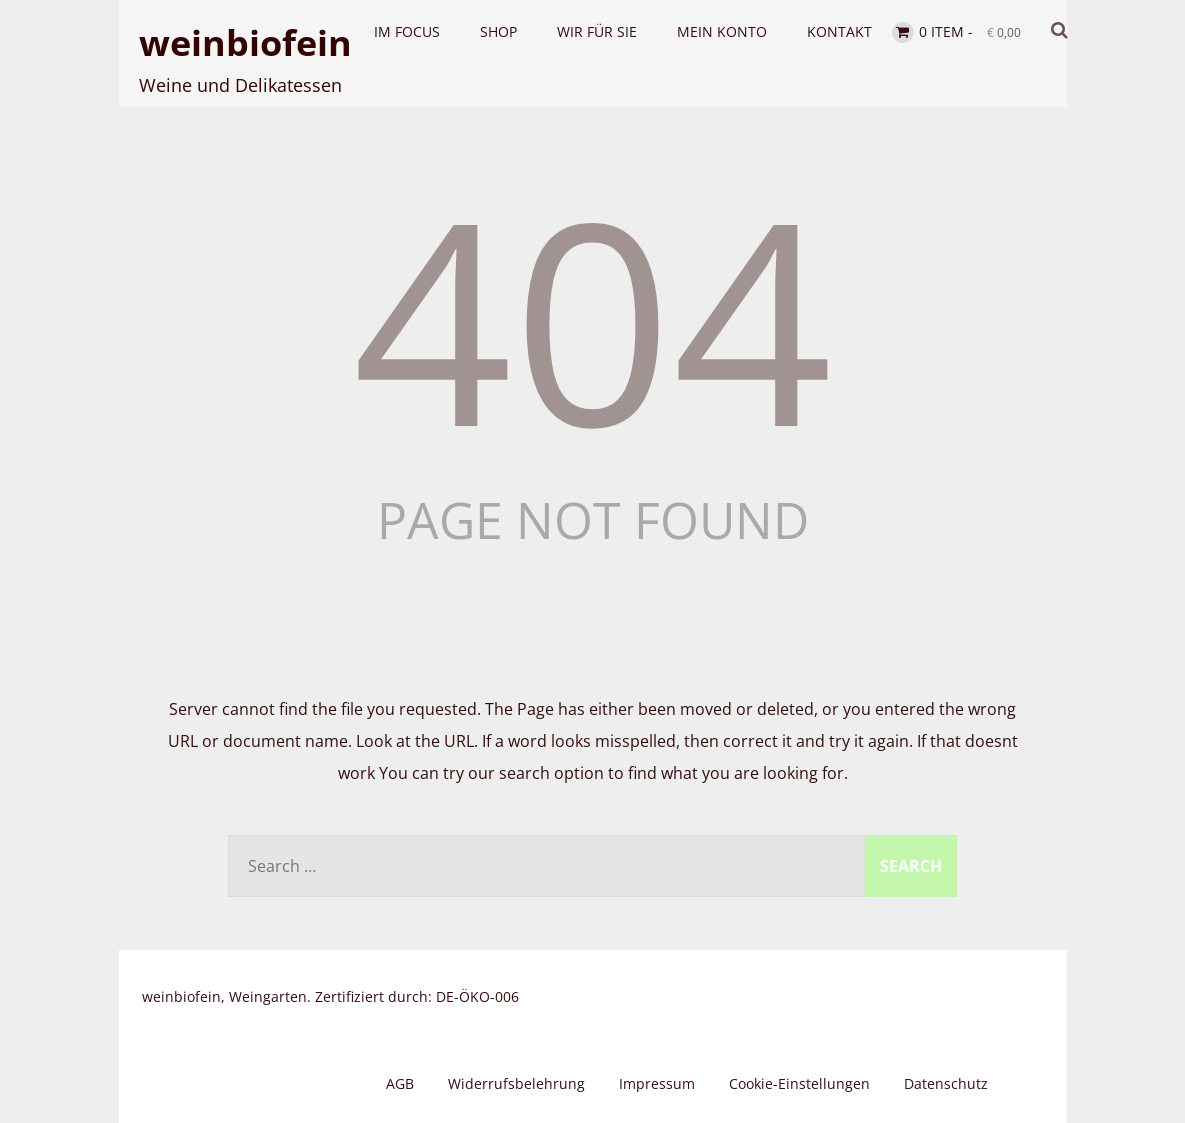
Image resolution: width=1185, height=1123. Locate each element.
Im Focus (407, 31)
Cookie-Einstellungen (799, 1083)
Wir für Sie (597, 31)
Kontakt (839, 31)
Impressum (657, 1083)
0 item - (970, 31)
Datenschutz (946, 1083)
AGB (400, 1083)
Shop (498, 31)
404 (593, 317)
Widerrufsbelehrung (516, 1083)
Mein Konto (722, 31)
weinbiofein (245, 42)
